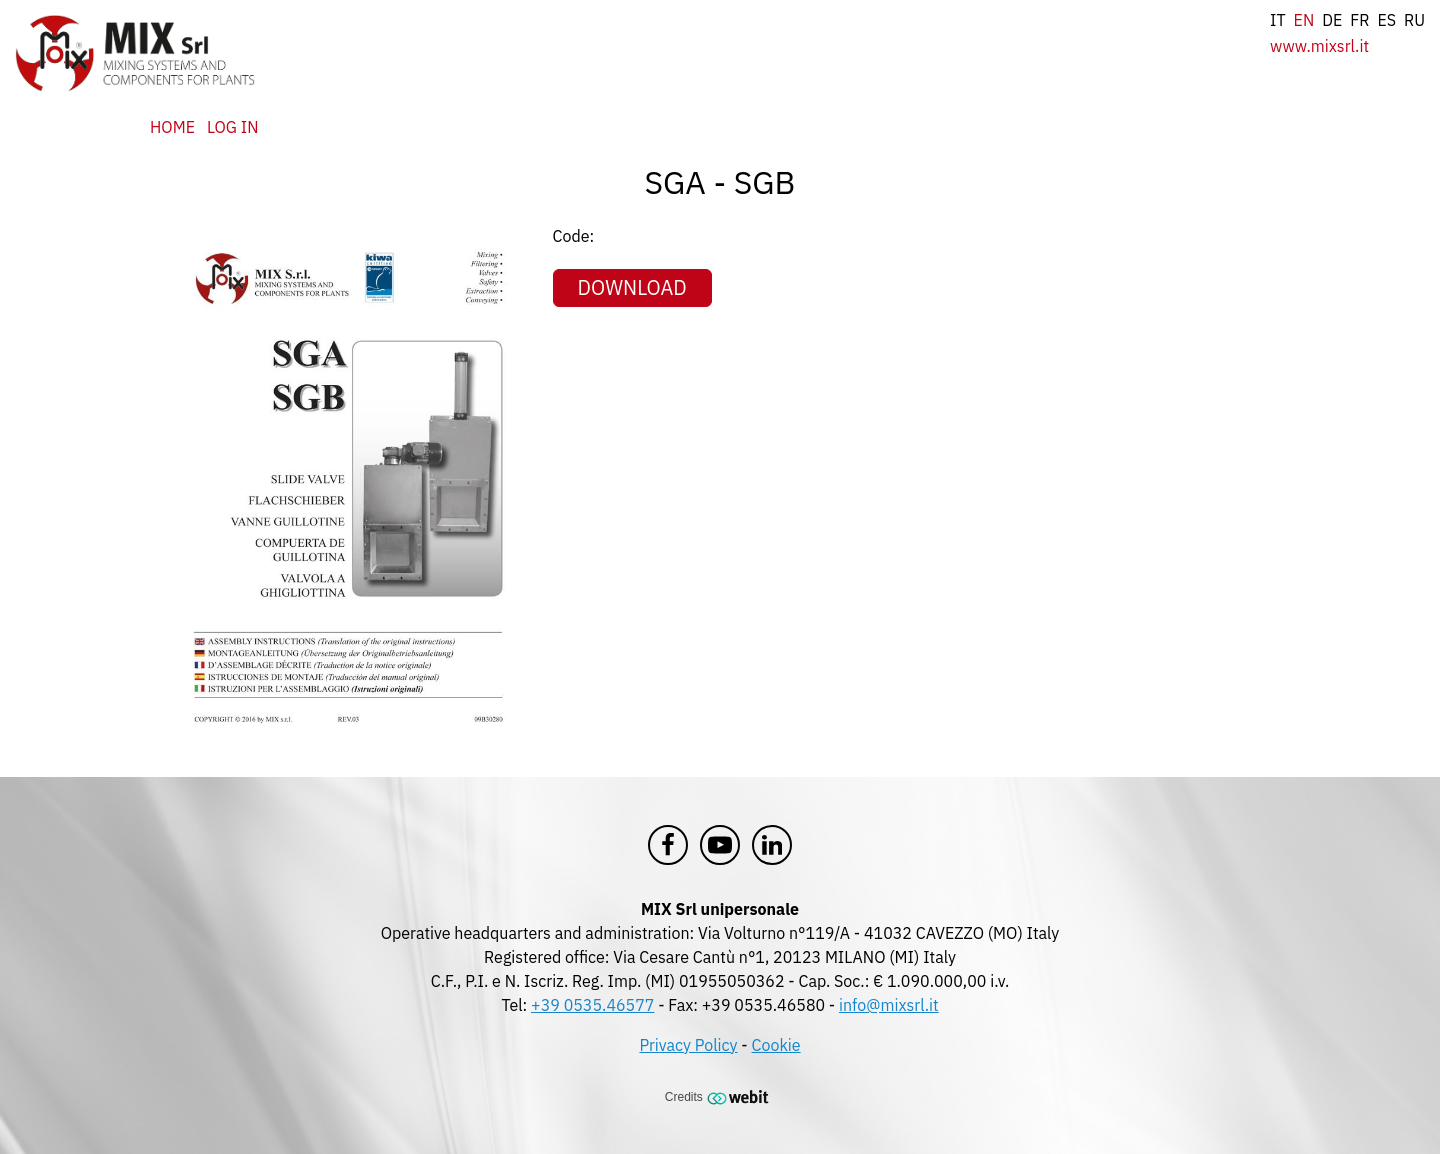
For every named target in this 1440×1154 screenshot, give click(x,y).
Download (632, 287)
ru (1414, 20)
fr (1359, 20)
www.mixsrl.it (1319, 46)
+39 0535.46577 (592, 1005)
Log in (232, 127)
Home (172, 127)
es (1386, 20)
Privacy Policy (688, 1045)
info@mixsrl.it (889, 1005)
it (1277, 20)
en (1304, 20)
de (1332, 20)
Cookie (776, 1045)
